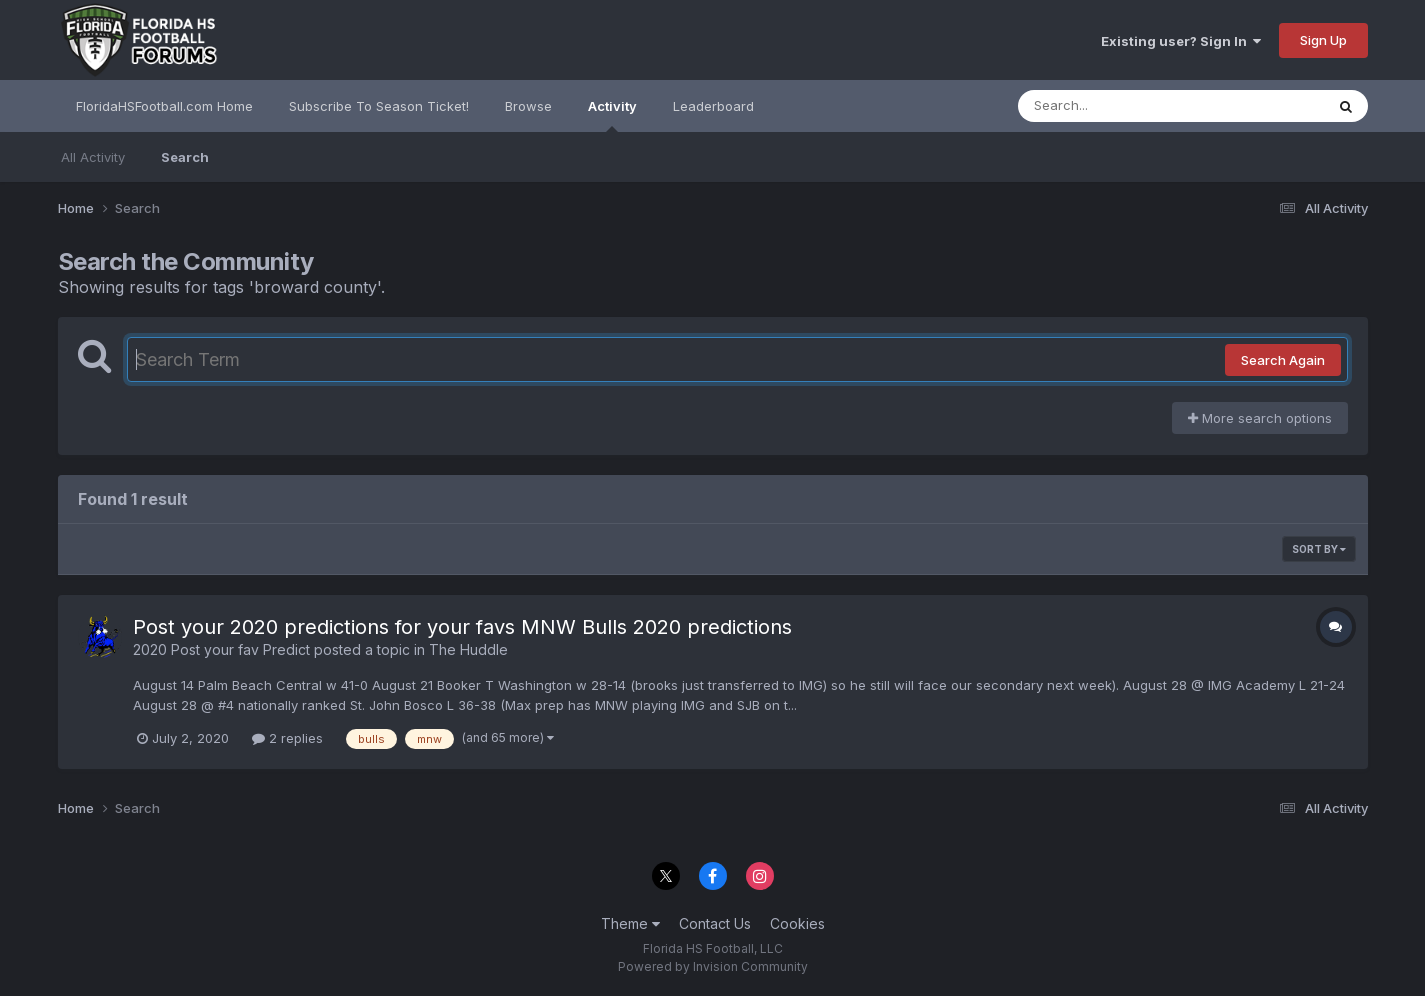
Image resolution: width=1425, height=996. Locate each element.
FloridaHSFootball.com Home (164, 106)
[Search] (1116, 106)
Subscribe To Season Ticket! (379, 106)
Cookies (797, 923)
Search (185, 157)
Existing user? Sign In (1181, 41)
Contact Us (715, 923)
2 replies (287, 738)
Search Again (1283, 360)
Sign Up (1323, 40)
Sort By (1319, 549)
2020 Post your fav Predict (221, 649)
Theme (630, 923)
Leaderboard (713, 106)
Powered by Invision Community (713, 966)
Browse (528, 106)
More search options (1260, 418)
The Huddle (468, 649)
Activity (612, 115)
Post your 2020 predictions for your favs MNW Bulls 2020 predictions (462, 627)
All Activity (93, 157)
